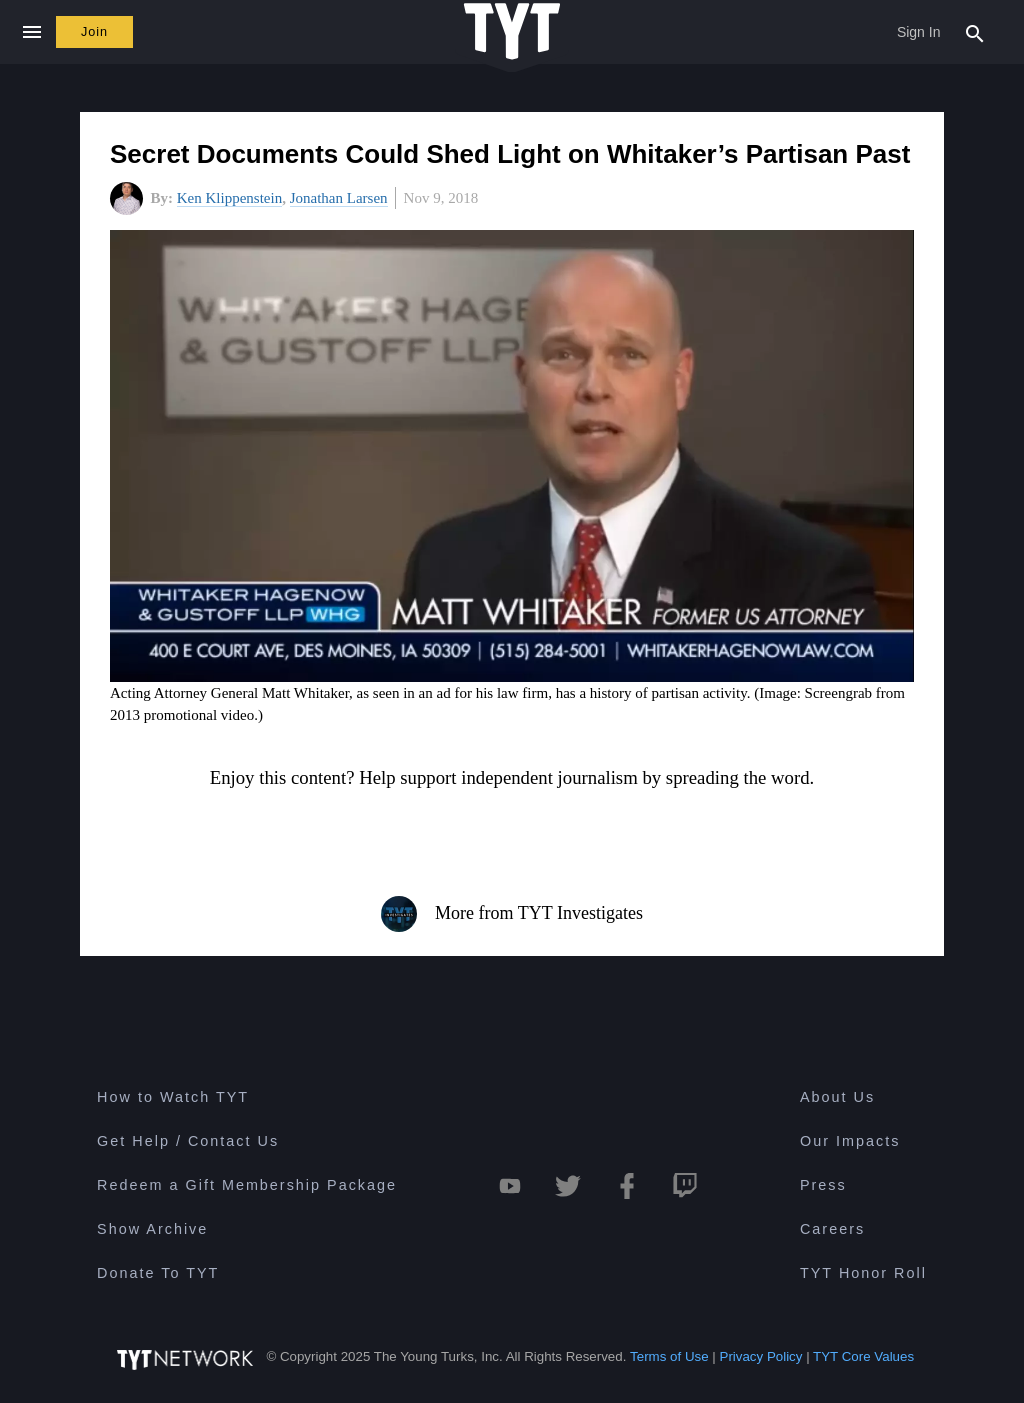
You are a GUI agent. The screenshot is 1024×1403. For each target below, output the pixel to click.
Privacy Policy (761, 1356)
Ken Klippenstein (229, 198)
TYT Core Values (863, 1356)
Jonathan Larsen (339, 198)
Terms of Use (669, 1356)
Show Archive (152, 1229)
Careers (832, 1229)
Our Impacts (850, 1141)
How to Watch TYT (173, 1097)
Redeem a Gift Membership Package (247, 1185)
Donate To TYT (158, 1273)
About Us (837, 1097)
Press (823, 1185)
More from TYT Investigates (512, 914)
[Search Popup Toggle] (975, 32)
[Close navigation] (31, 32)
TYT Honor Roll (863, 1273)
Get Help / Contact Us (188, 1141)
